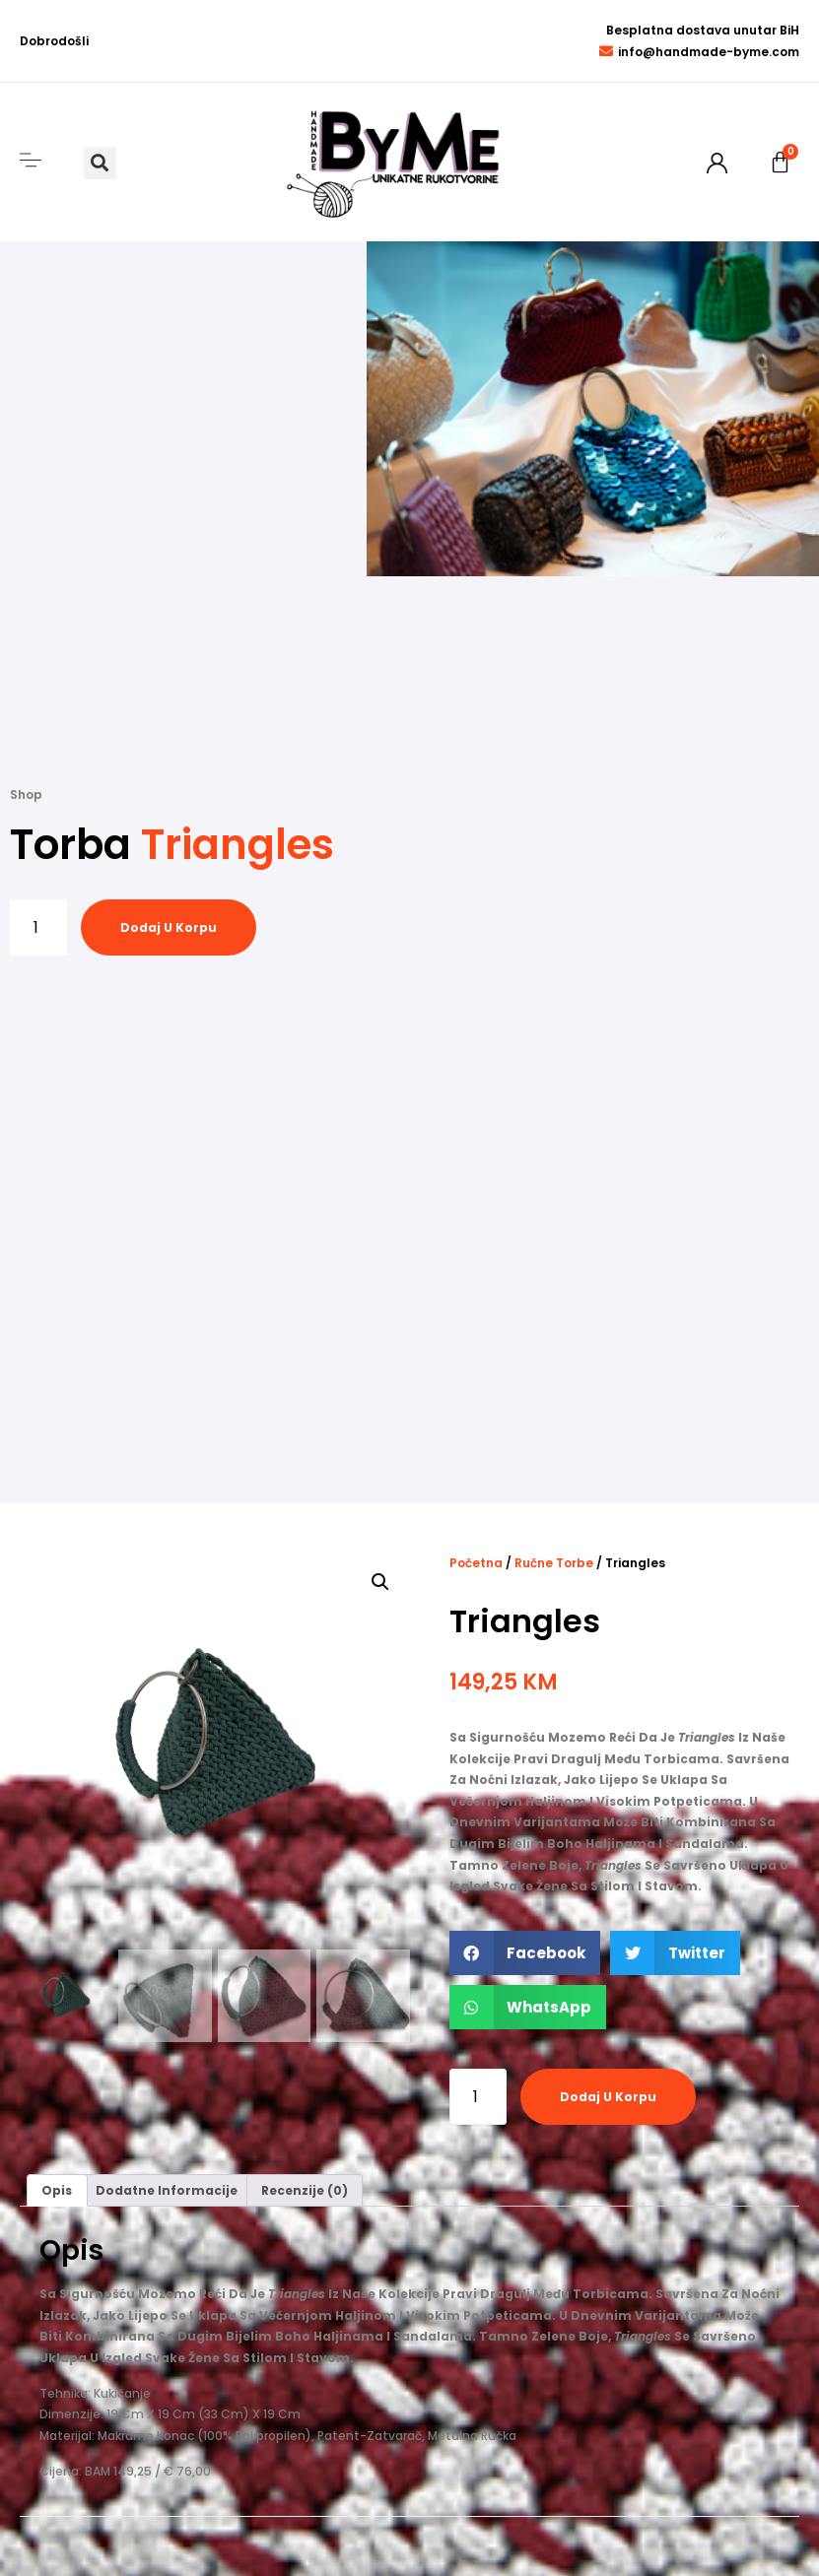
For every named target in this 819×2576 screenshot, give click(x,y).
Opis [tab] (56, 2190)
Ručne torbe (553, 1562)
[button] (100, 163)
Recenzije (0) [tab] (304, 2190)
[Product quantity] (38, 927)
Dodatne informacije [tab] (167, 2190)
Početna (476, 1562)
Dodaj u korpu (168, 927)
